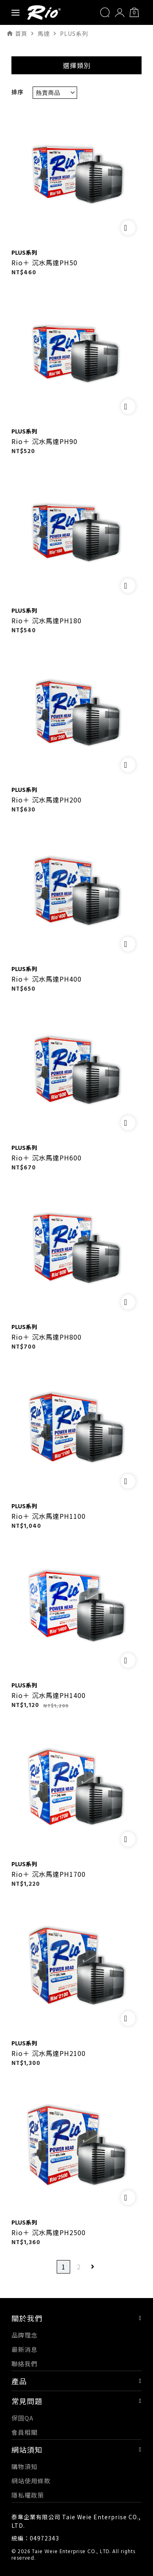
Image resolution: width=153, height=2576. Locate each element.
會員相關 (24, 2432)
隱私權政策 (27, 2495)
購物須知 (24, 2466)
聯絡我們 (24, 2363)
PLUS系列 (24, 252)
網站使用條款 (31, 2480)
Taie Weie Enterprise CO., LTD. (71, 2552)
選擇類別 (77, 65)
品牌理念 (24, 2335)
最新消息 (24, 2349)
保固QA (22, 2418)
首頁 (21, 33)
